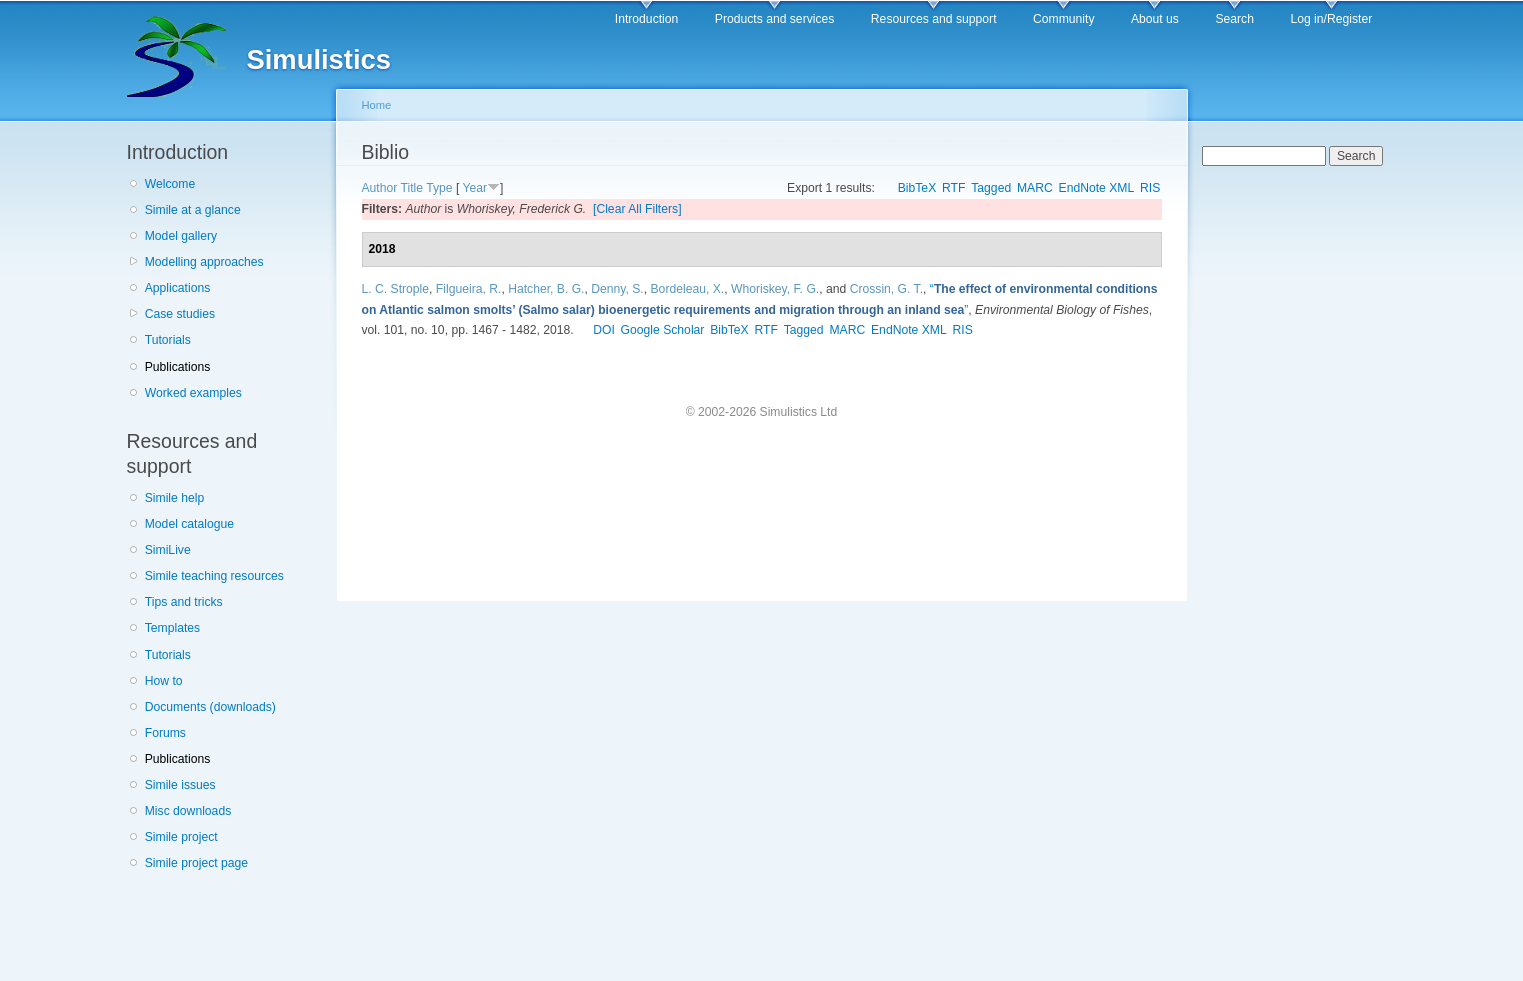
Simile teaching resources (214, 576)
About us (1155, 19)
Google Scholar (663, 330)
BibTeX (917, 188)
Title (412, 188)
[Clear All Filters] (637, 209)
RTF (953, 188)
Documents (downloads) (210, 707)
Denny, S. (617, 289)
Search (1234, 19)
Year (474, 188)
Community (1063, 19)
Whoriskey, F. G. (775, 289)
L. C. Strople (396, 289)
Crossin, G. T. (886, 289)
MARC (1035, 188)
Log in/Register (1331, 19)
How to (164, 681)
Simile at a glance (193, 210)
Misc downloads (188, 811)
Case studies (180, 314)
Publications (178, 367)
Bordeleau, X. (688, 289)
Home (377, 105)
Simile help (174, 498)
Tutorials (168, 340)
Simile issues (180, 785)
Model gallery (181, 236)
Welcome (170, 184)
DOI (604, 330)
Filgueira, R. (469, 289)
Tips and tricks (184, 602)
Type (439, 188)
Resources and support (934, 19)
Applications (178, 288)
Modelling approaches (204, 262)
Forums (165, 733)
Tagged (991, 188)
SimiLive (168, 550)
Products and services (775, 19)
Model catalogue (189, 524)
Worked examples (193, 393)
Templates (172, 628)
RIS (1150, 188)
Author (380, 188)
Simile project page (196, 863)
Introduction (647, 19)
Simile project (181, 837)
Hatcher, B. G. (546, 289)
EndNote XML (1097, 188)
